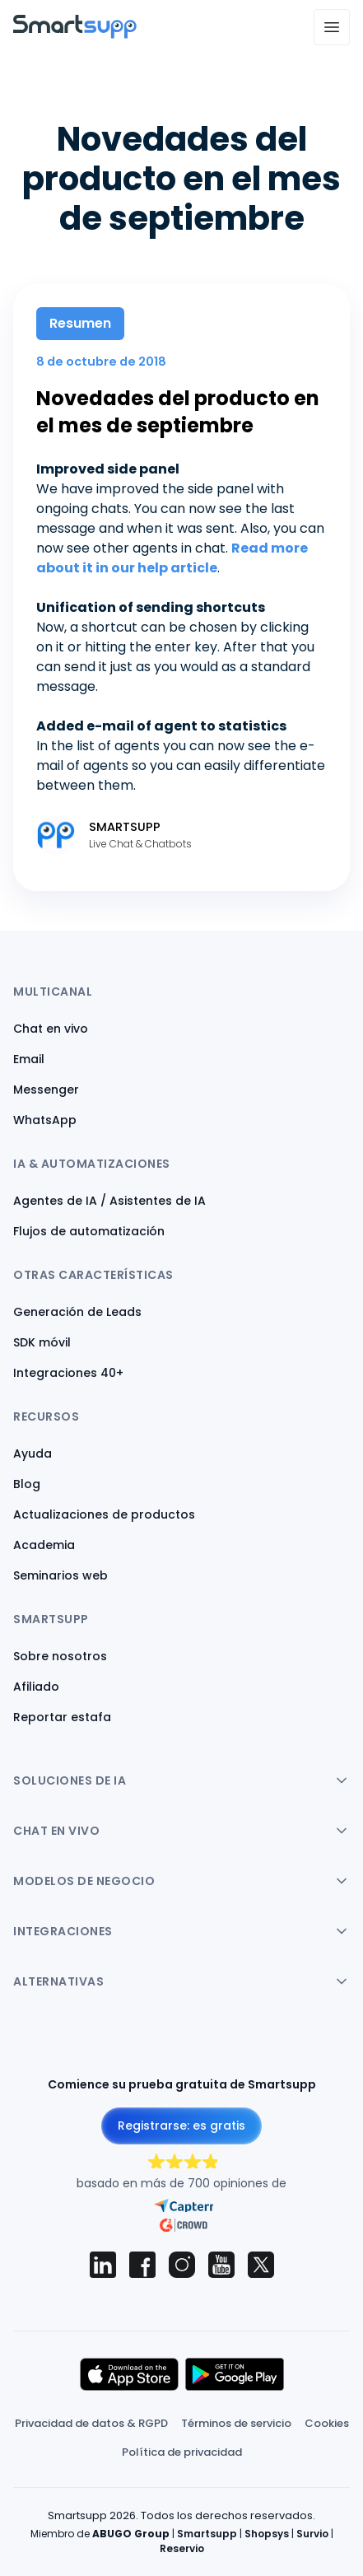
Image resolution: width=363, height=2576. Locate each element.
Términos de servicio (236, 2423)
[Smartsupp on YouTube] (221, 2265)
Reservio (182, 2548)
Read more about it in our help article (172, 558)
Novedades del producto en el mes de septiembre (177, 412)
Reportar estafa (62, 1717)
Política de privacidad (182, 2452)
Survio (312, 2534)
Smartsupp (207, 2534)
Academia (44, 1545)
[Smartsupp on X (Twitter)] (261, 2265)
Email (28, 1059)
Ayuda (32, 1453)
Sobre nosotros (60, 1656)
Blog (26, 1484)
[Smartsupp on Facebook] (142, 2265)
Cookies (327, 2423)
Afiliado (36, 1686)
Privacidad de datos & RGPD (91, 2423)
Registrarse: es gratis (181, 2125)
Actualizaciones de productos (104, 1514)
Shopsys (266, 2534)
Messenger (46, 1089)
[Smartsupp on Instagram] (182, 2265)
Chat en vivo (50, 1028)
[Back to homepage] (75, 34)
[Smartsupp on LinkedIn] (103, 2265)
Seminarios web (60, 1575)
